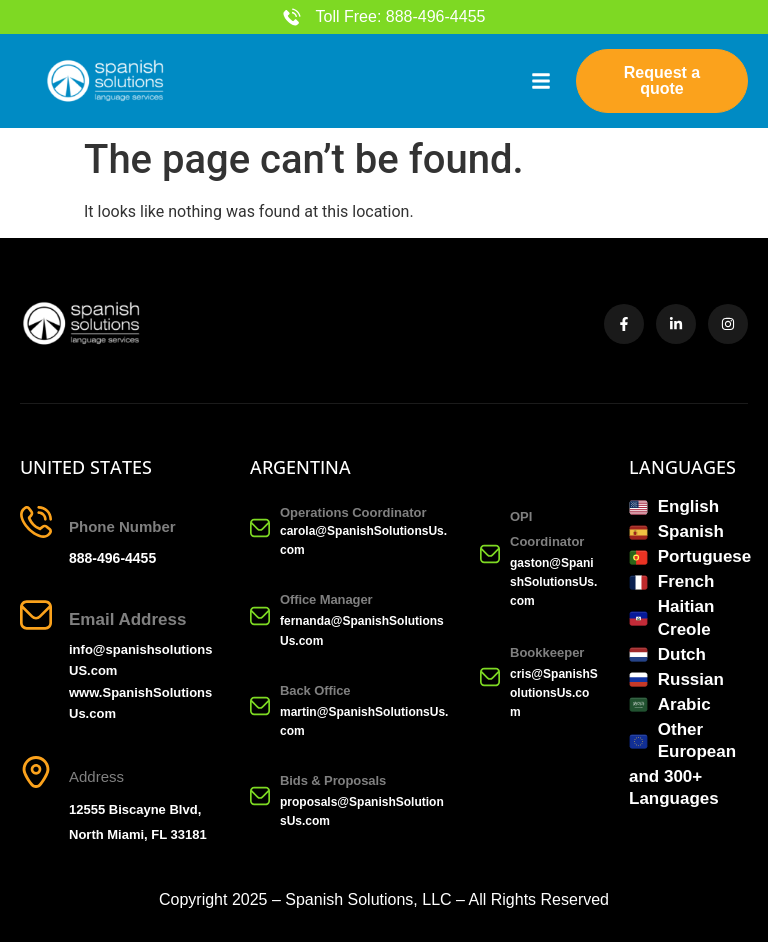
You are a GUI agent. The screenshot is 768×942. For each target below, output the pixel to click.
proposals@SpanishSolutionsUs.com (362, 811)
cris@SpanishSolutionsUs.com (554, 693)
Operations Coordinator (353, 512)
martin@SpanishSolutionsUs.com (364, 721)
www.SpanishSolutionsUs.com (140, 703)
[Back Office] (260, 706)
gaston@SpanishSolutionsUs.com (553, 582)
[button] (541, 81)
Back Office (315, 690)
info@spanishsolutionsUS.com (140, 661)
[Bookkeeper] (490, 677)
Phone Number (122, 526)
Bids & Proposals (333, 780)
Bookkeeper (547, 652)
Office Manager (326, 600)
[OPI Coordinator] (490, 554)
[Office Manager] (260, 616)
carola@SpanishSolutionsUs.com (363, 540)
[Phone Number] (36, 522)
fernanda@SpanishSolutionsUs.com (362, 631)
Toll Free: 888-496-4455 (401, 16)
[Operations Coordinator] (260, 528)
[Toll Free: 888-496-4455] (292, 17)
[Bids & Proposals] (260, 796)
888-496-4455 (112, 558)
